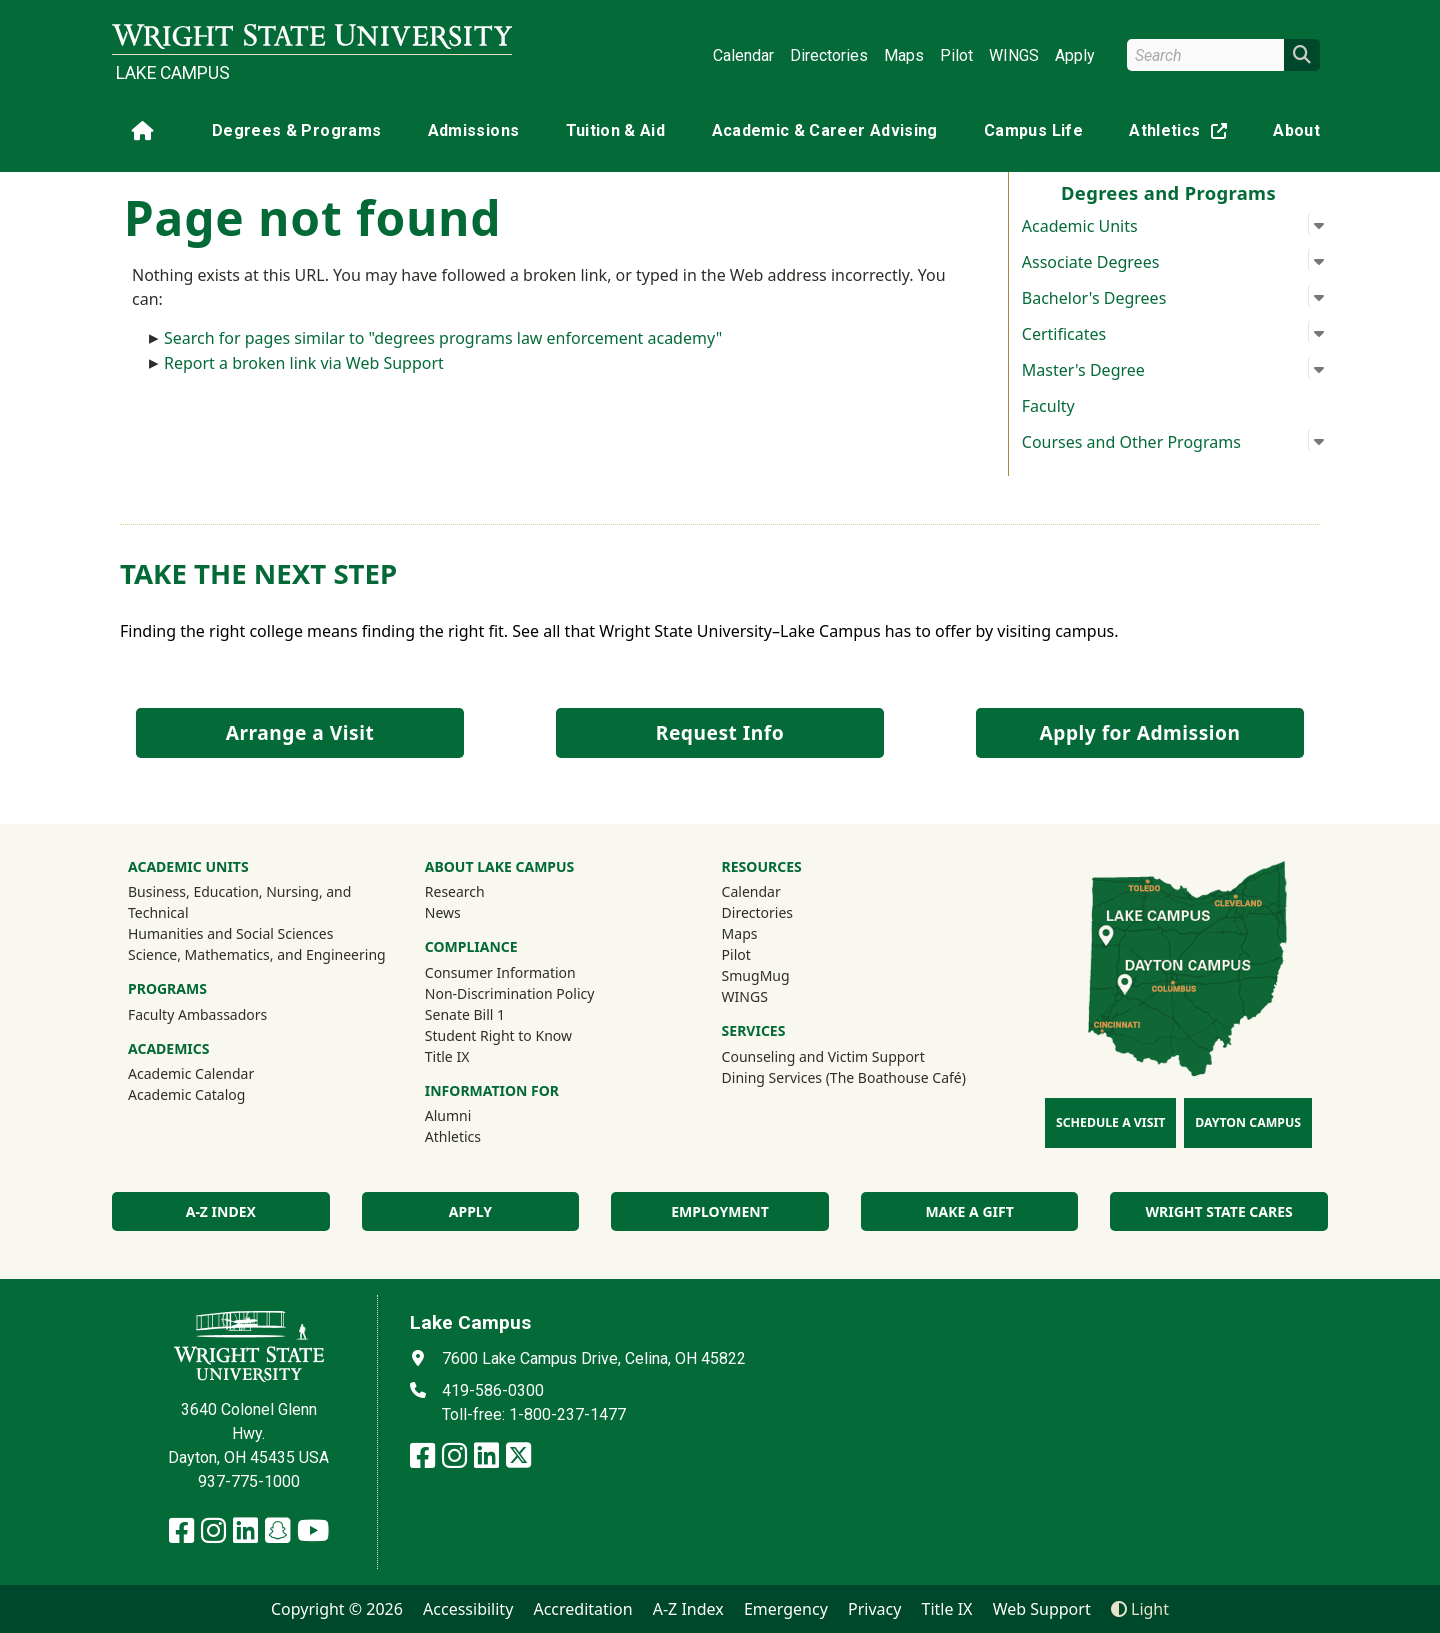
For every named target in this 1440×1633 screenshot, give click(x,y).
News (443, 912)
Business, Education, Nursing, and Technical (239, 902)
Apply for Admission (1140, 732)
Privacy (874, 1609)
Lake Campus (173, 73)
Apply (1075, 55)
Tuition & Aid (616, 130)
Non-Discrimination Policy (510, 993)
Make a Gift (969, 1211)
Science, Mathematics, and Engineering (257, 954)
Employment (719, 1211)
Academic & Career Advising (825, 130)
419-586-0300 (493, 1390)
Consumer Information (500, 972)
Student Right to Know (498, 1035)
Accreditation (582, 1609)
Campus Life (1033, 130)
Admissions (474, 130)
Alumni (448, 1115)
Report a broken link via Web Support (304, 363)
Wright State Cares (1219, 1211)
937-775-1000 (249, 1481)
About (1296, 130)
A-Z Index (688, 1609)
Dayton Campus (1248, 1122)
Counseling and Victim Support (823, 1056)
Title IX (447, 1056)
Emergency (786, 1609)
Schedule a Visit (1110, 1122)
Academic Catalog (186, 1094)
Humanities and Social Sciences (230, 933)
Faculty (1048, 406)
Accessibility (468, 1609)
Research (455, 891)
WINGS (1014, 55)
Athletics (1182, 134)
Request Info (720, 732)
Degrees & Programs (296, 130)
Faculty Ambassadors (197, 1014)
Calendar (743, 55)
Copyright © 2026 (337, 1609)
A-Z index (221, 1211)
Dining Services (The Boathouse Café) (844, 1077)
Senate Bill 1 (465, 1014)
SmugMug (782, 975)
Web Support (1042, 1609)
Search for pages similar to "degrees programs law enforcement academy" (443, 338)
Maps (904, 55)
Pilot (956, 55)
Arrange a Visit (300, 732)
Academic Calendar (191, 1073)
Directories (829, 55)
